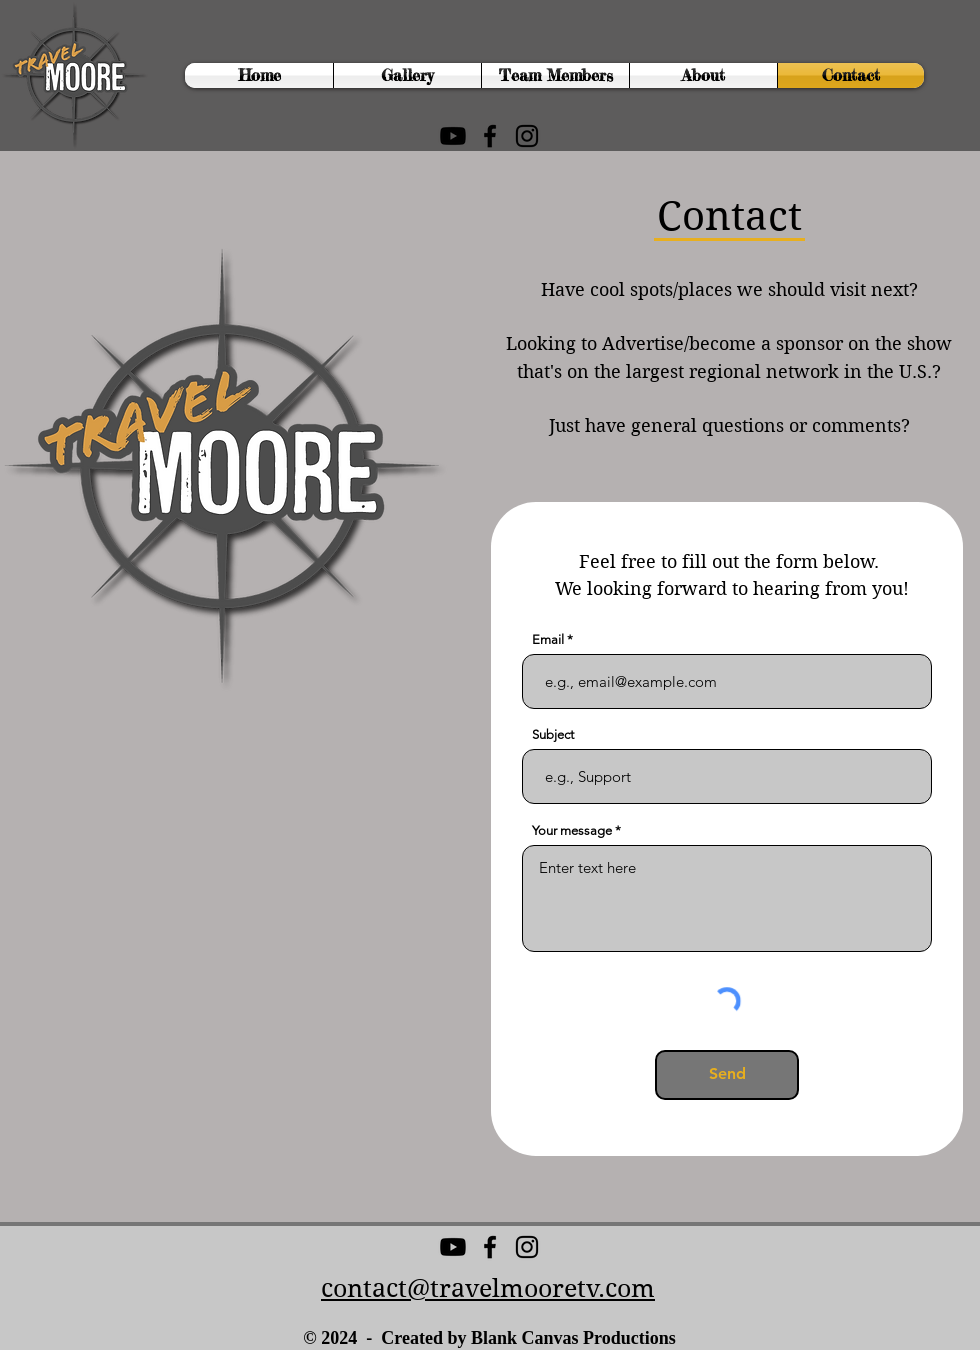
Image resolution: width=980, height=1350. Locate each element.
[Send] (727, 1075)
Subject (553, 734)
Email (548, 639)
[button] (407, 75)
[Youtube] (453, 136)
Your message (572, 830)
